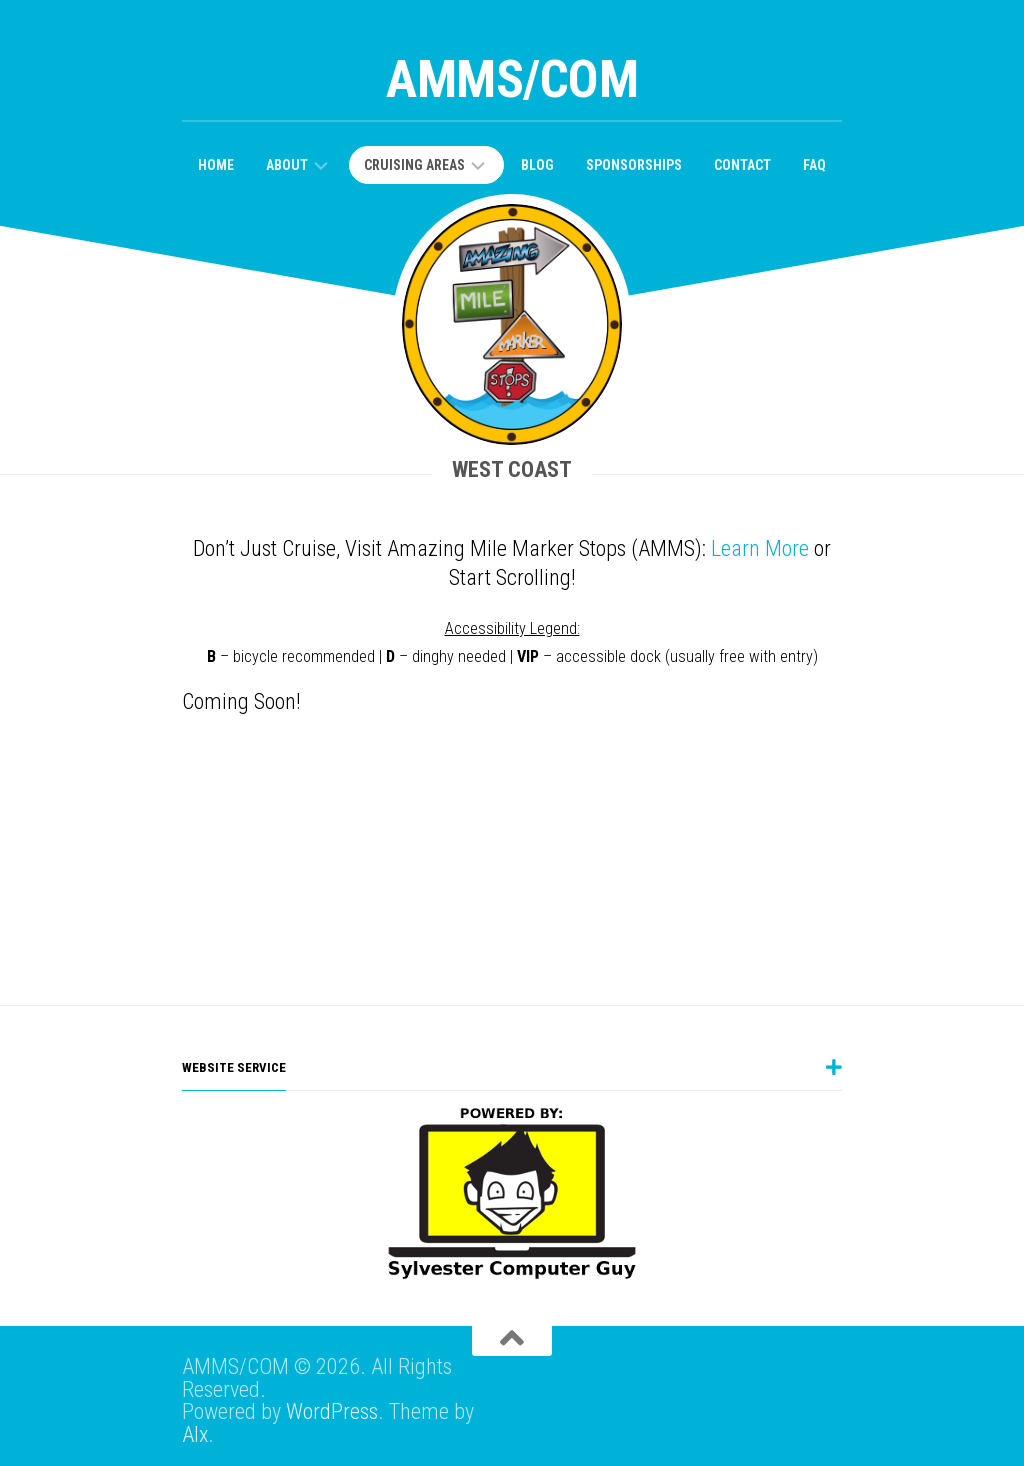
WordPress (332, 1411)
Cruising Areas (414, 165)
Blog (537, 165)
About (287, 165)
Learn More (760, 548)
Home (216, 165)
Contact (742, 165)
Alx (195, 1434)
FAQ (814, 165)
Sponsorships (634, 165)
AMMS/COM (512, 79)
